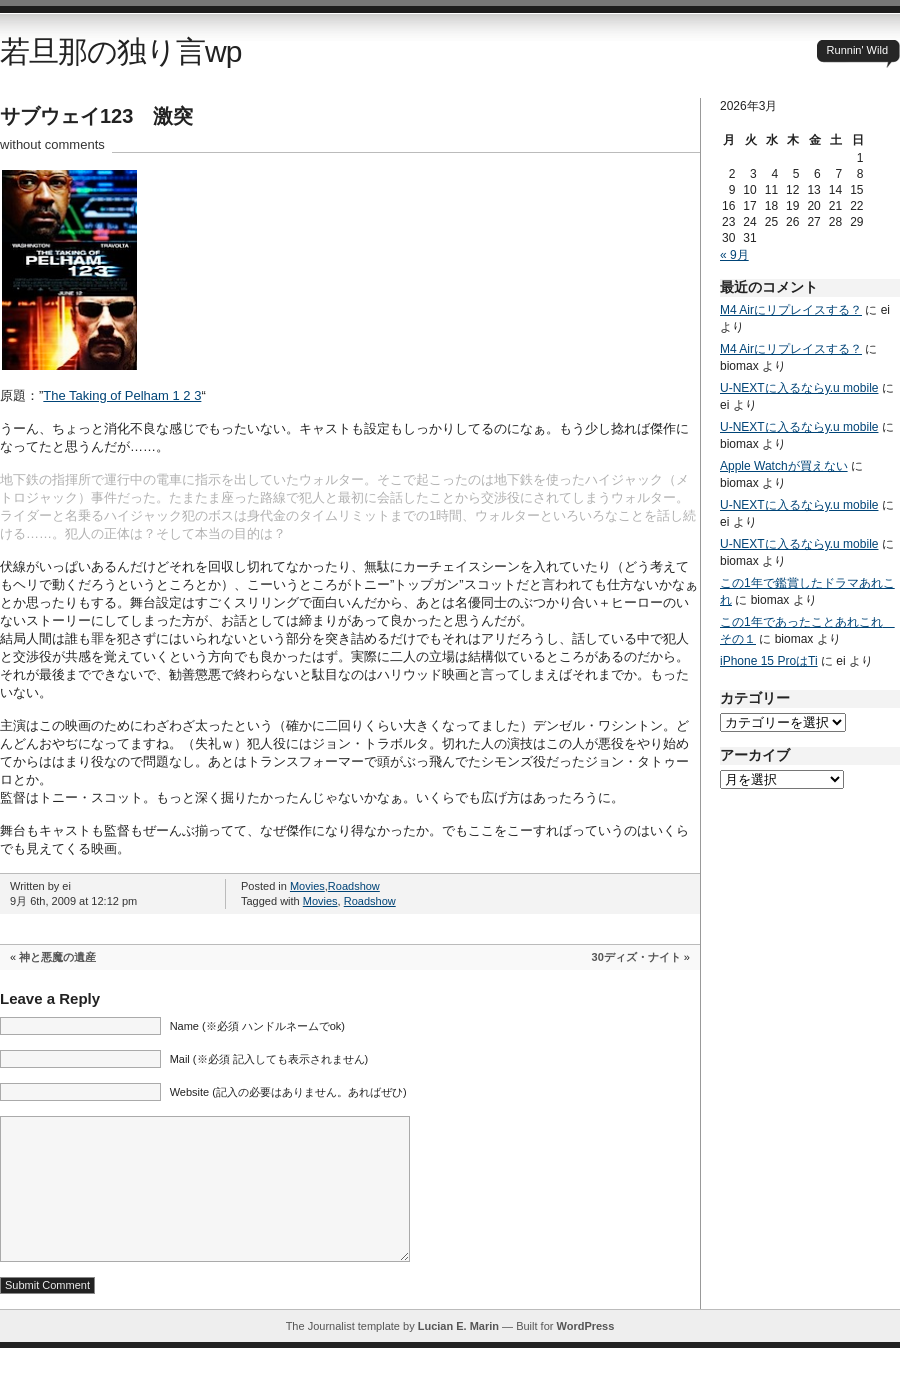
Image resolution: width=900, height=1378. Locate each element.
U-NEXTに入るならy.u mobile (799, 388)
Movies (307, 886)
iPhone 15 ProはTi (769, 661)
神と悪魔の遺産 (57, 957)
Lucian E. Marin (458, 1356)
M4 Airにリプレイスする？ (791, 310)
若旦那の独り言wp (120, 51)
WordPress (585, 1356)
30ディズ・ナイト (636, 957)
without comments (52, 144)
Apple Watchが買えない (784, 466)
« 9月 (734, 255)
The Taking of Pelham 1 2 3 (122, 395)
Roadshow (354, 886)
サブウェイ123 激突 (96, 116)
